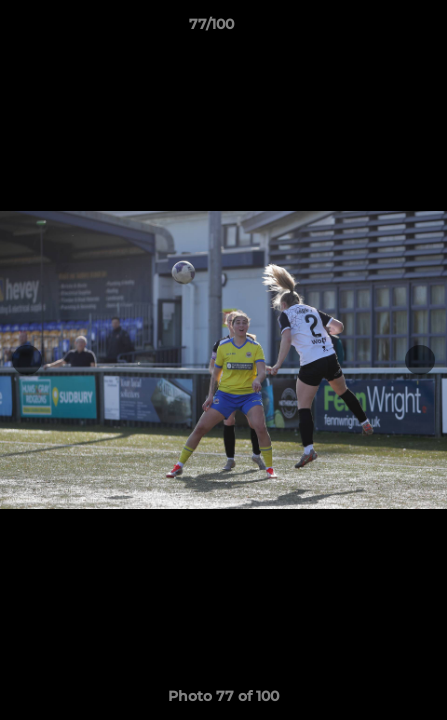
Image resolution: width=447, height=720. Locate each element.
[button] (375, 29)
